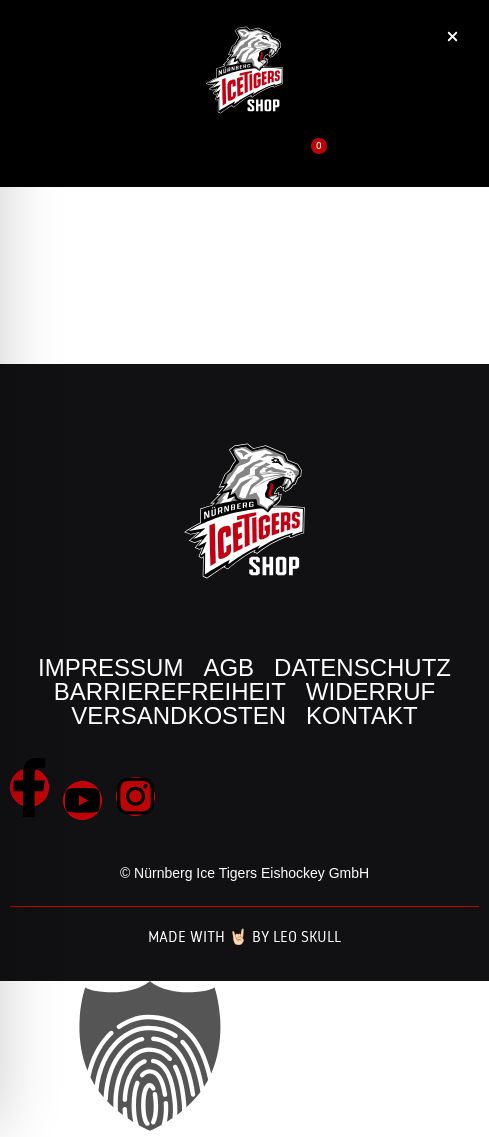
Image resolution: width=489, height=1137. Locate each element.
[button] (407, 166)
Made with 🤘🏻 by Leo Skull (244, 936)
